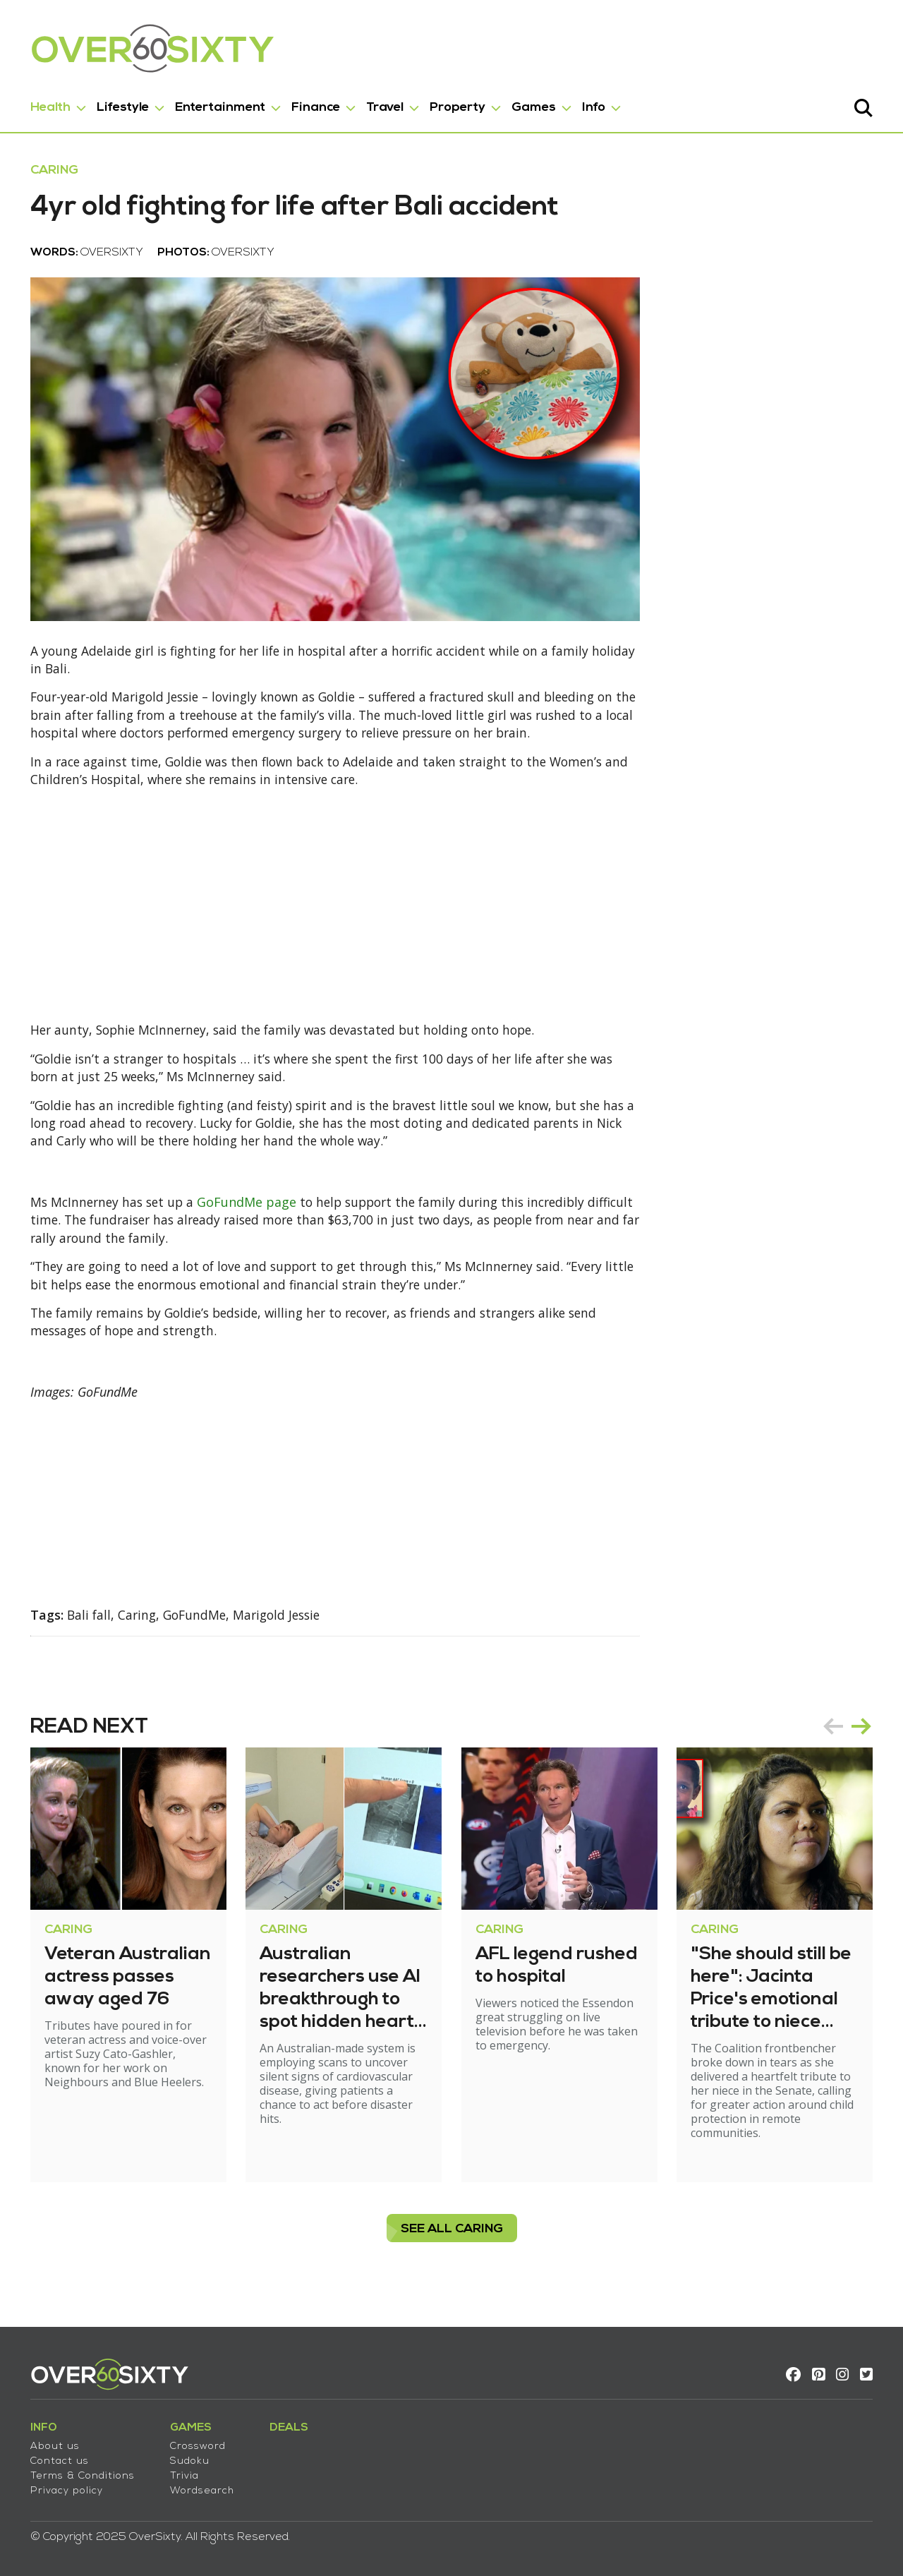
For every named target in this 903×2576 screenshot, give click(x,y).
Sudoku (187, 2457)
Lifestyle (121, 105)
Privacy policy (64, 2486)
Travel (382, 105)
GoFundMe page (251, 1212)
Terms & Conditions (80, 2472)
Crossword (196, 2442)
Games (531, 105)
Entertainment (218, 105)
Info (591, 105)
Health (48, 105)
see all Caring (452, 2242)
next (863, 1739)
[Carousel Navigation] (849, 1739)
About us (53, 2442)
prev (835, 1739)
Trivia (182, 2472)
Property (455, 105)
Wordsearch (200, 2486)
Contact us (57, 2457)
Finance (313, 105)
